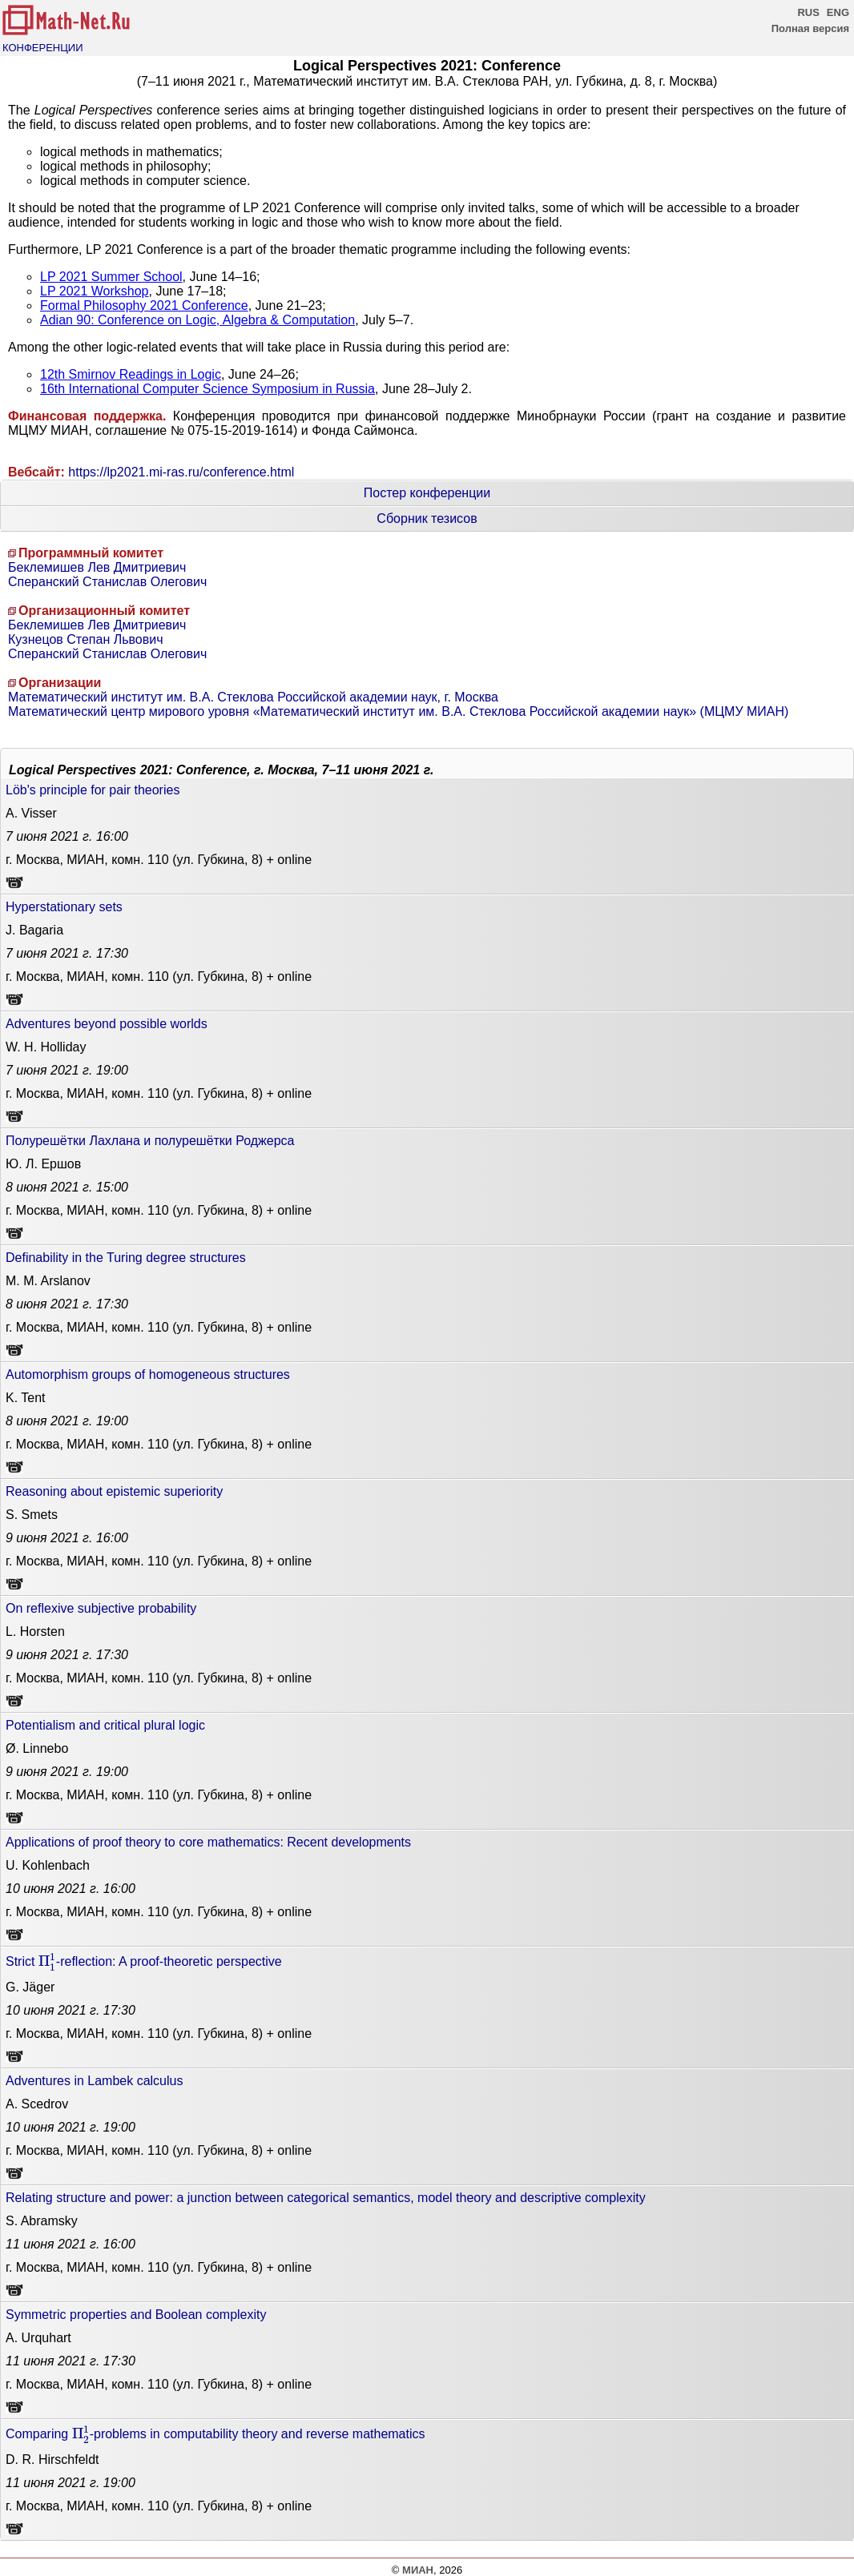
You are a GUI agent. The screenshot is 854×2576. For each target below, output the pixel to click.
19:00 (67, 1070)
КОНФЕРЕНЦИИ (42, 48)
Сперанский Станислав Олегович (107, 582)
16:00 (67, 836)
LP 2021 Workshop (94, 291)
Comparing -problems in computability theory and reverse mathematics (215, 2434)
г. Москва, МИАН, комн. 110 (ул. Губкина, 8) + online (159, 859)
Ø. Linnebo (37, 1748)
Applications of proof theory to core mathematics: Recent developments (208, 1842)
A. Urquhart (38, 2338)
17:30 (67, 953)
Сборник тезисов (427, 518)
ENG (838, 12)
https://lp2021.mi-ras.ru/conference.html (181, 472)
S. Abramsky (42, 2221)
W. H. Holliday (46, 1047)
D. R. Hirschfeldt (52, 2459)
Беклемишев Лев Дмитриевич (97, 567)
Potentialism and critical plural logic (105, 1725)
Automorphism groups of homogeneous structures (148, 1374)
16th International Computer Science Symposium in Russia (207, 389)
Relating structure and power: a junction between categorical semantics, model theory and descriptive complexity (326, 2197)
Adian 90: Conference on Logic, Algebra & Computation (197, 320)
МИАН (417, 2570)
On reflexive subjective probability (101, 1608)
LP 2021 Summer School (111, 276)
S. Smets (32, 1514)
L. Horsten (35, 1631)
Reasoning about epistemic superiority (114, 1491)
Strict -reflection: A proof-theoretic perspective (144, 1962)
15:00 (67, 1187)
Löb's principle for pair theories (92, 790)
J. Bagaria (34, 930)
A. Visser (31, 813)
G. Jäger (30, 1987)
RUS (808, 12)
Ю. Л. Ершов (43, 1164)
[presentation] (47, 1961)
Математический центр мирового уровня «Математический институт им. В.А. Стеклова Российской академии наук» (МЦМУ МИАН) (398, 711)
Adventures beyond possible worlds (106, 1024)
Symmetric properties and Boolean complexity (136, 2314)
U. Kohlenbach (48, 1865)
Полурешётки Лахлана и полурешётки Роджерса (150, 1140)
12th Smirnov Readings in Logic (130, 374)
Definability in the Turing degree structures (126, 1257)
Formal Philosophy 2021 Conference (144, 305)
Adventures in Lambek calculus (94, 2081)
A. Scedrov (37, 2104)
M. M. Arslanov (48, 1281)
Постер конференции (427, 493)
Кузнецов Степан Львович (85, 639)
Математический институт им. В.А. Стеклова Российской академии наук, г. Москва (253, 697)
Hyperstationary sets (64, 907)
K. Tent (26, 1398)
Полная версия (810, 28)
